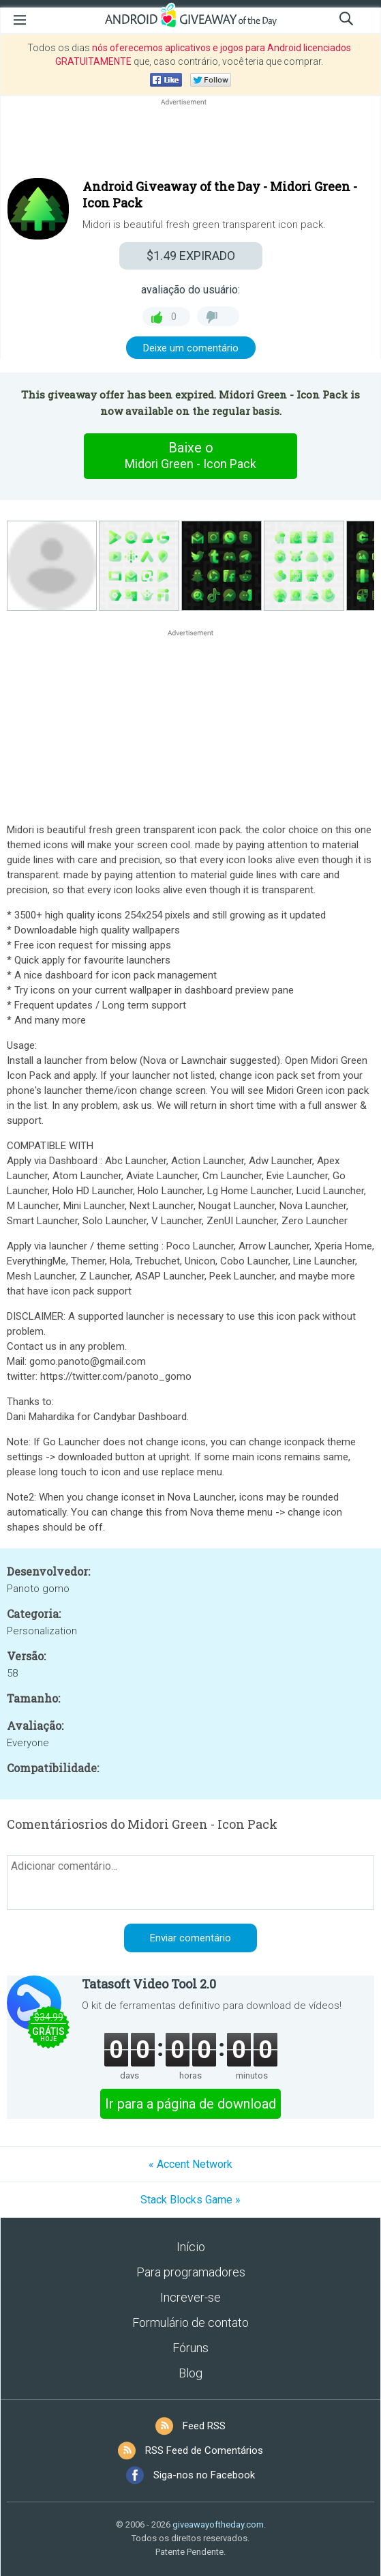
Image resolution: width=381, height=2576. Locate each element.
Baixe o (191, 455)
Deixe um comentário (191, 348)
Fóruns (190, 2348)
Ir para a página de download (190, 2104)
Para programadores (190, 2272)
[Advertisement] (190, 141)
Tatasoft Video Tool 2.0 (149, 1984)
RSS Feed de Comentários (204, 2450)
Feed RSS (204, 2426)
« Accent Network (190, 2164)
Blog (190, 2373)
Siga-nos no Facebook (204, 2475)
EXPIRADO (191, 255)
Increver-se (190, 2297)
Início (191, 2247)
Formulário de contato (190, 2322)
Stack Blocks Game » (190, 2199)
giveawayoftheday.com (218, 2524)
